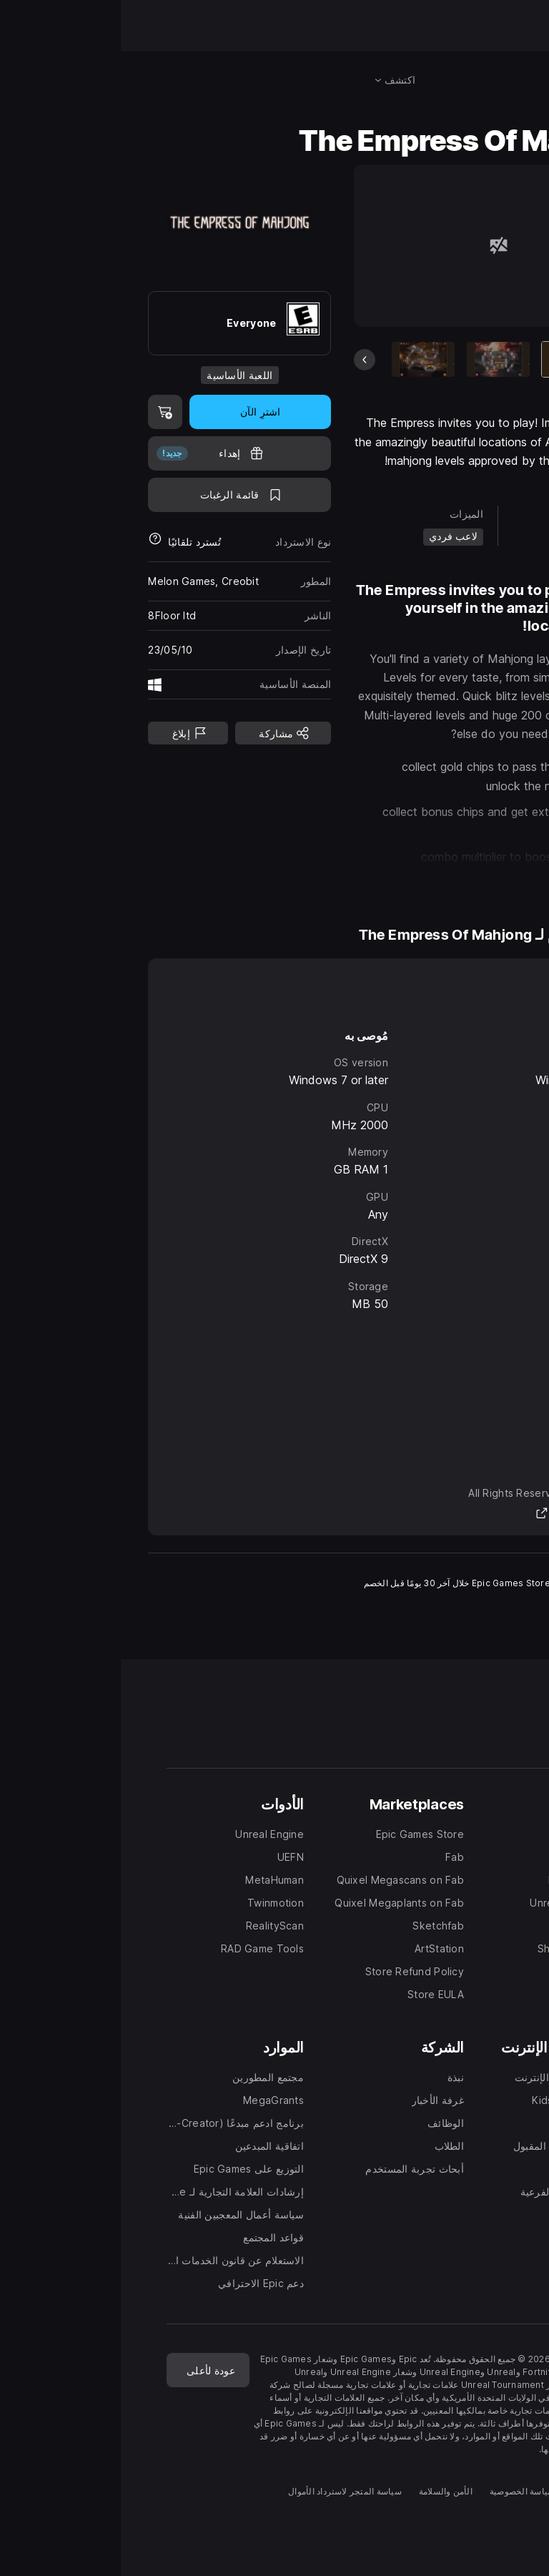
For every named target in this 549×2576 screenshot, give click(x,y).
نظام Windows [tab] (467, 987)
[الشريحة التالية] (511, 359)
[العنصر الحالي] (452, 359)
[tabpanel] (274, 1166)
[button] (377, 879)
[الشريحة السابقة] (243, 359)
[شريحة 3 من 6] (302, 359)
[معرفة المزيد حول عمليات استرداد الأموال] (34, 542)
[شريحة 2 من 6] (377, 359)
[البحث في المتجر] (505, 80)
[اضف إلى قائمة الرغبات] (118, 495)
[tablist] (274, 987)
